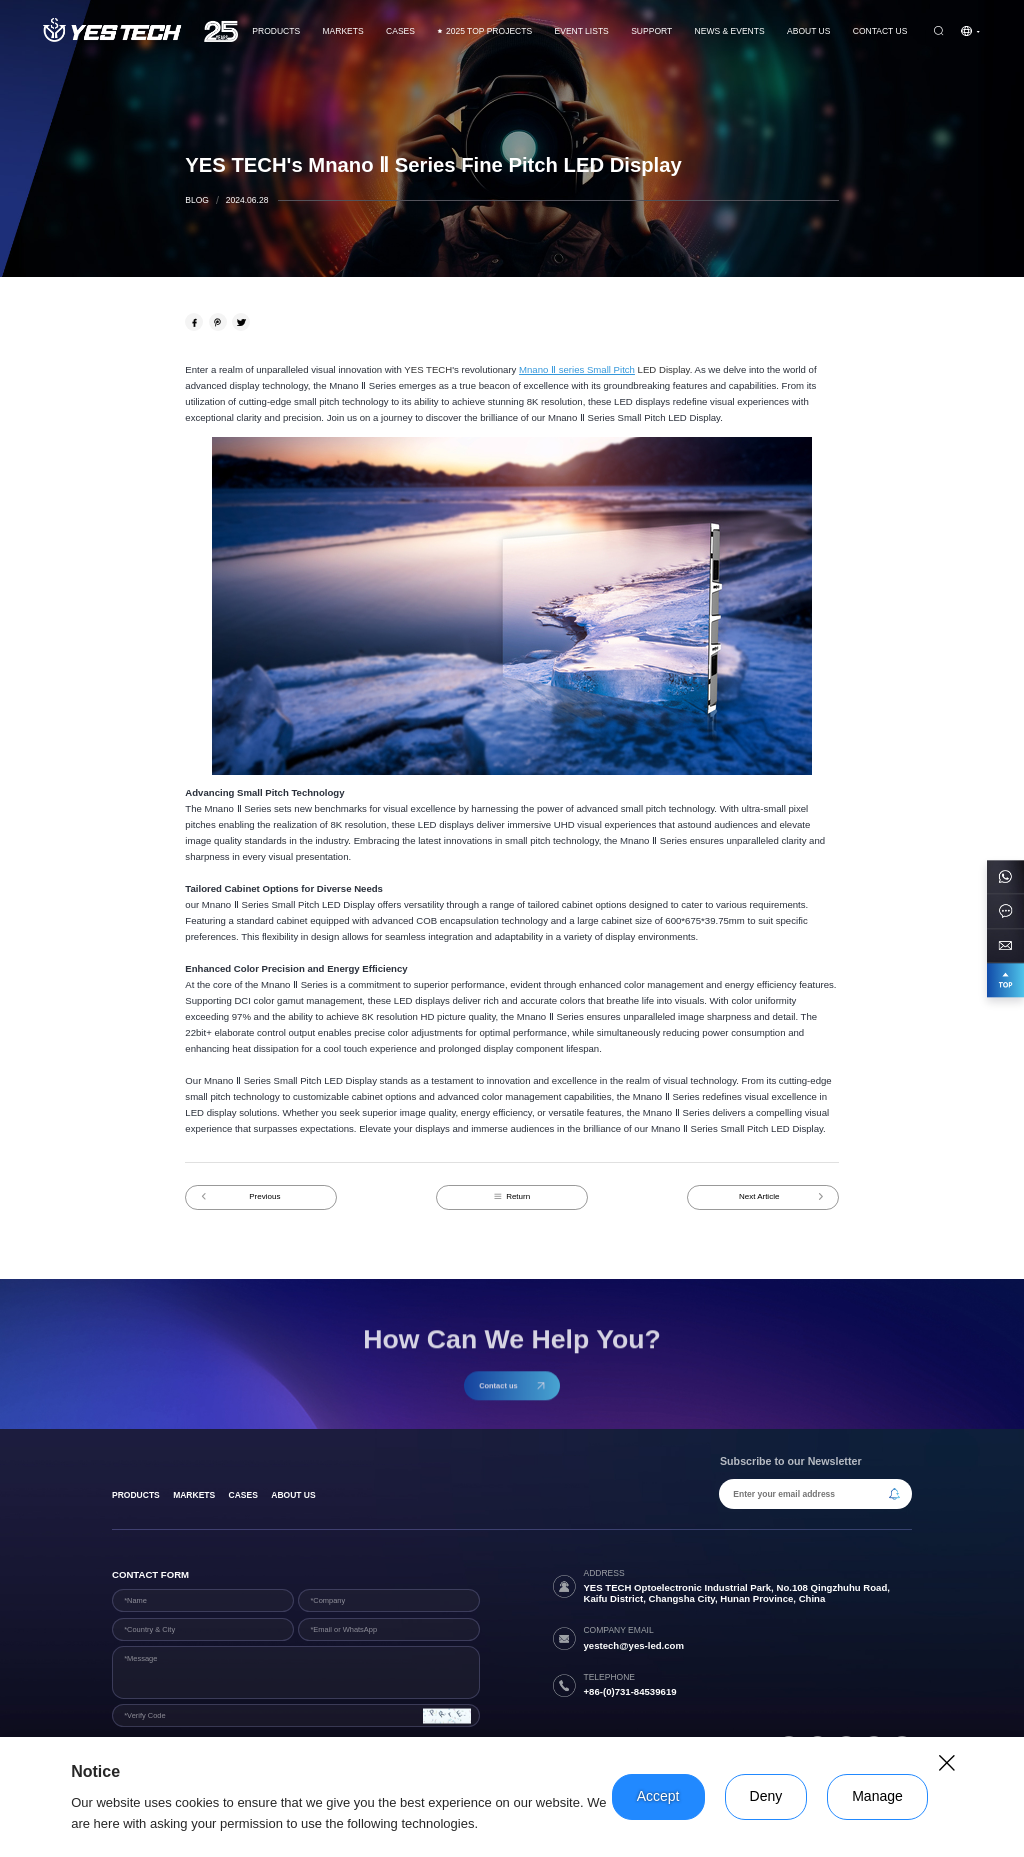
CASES (400, 31)
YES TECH (428, 369)
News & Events (730, 31)
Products (276, 31)
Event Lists (582, 31)
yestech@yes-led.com (633, 1645)
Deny (766, 1796)
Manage (877, 1796)
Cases (243, 1495)
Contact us (880, 31)
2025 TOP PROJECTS (484, 31)
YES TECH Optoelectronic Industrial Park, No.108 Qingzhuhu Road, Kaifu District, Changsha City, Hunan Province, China (736, 1593)
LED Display (662, 369)
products (136, 1495)
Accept (658, 1796)
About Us (808, 31)
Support (651, 31)
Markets (342, 31)
